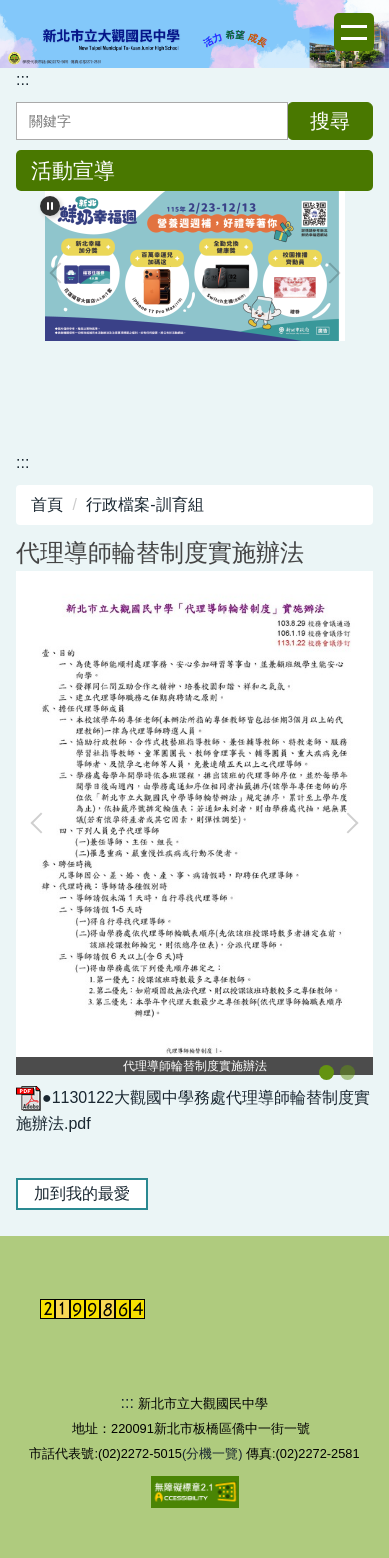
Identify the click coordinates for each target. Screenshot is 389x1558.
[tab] (326, 1072)
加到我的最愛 (82, 1193)
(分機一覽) (214, 1453)
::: (22, 79)
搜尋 (330, 121)
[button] (41, 823)
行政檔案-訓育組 (144, 504)
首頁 (47, 504)
